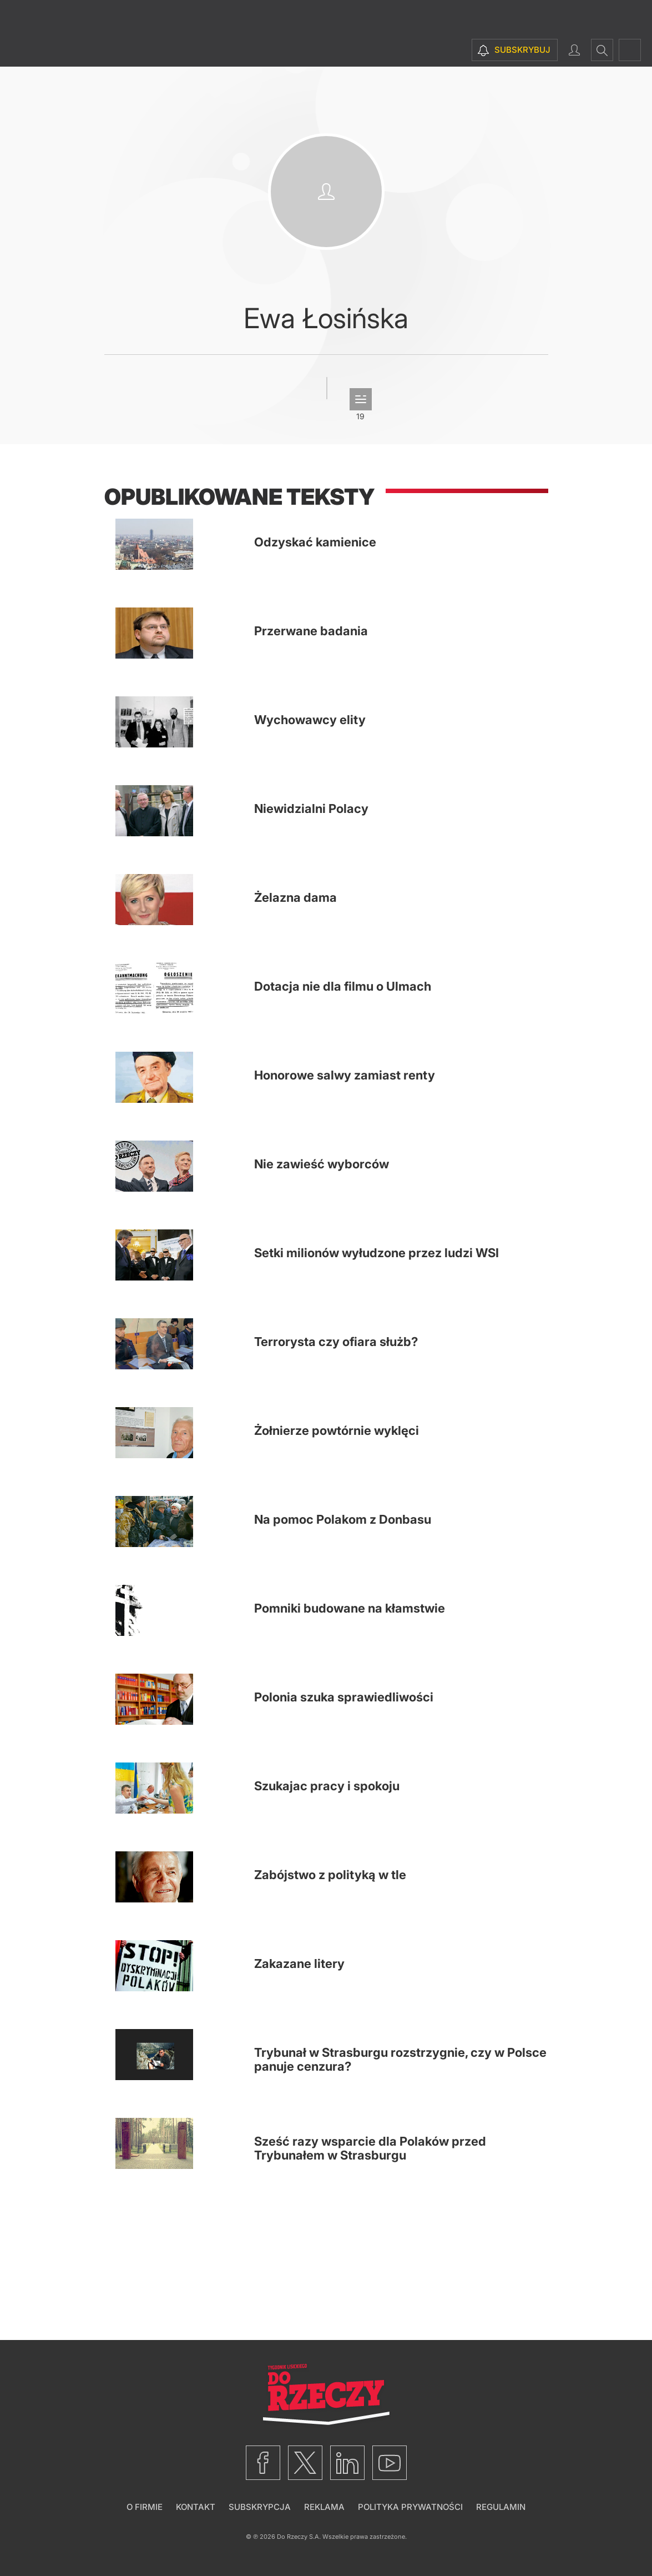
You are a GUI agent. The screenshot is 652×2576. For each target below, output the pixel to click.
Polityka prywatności (410, 2507)
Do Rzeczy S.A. (299, 2536)
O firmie (145, 2507)
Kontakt (195, 2507)
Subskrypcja (260, 2507)
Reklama (324, 2507)
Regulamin (500, 2507)
